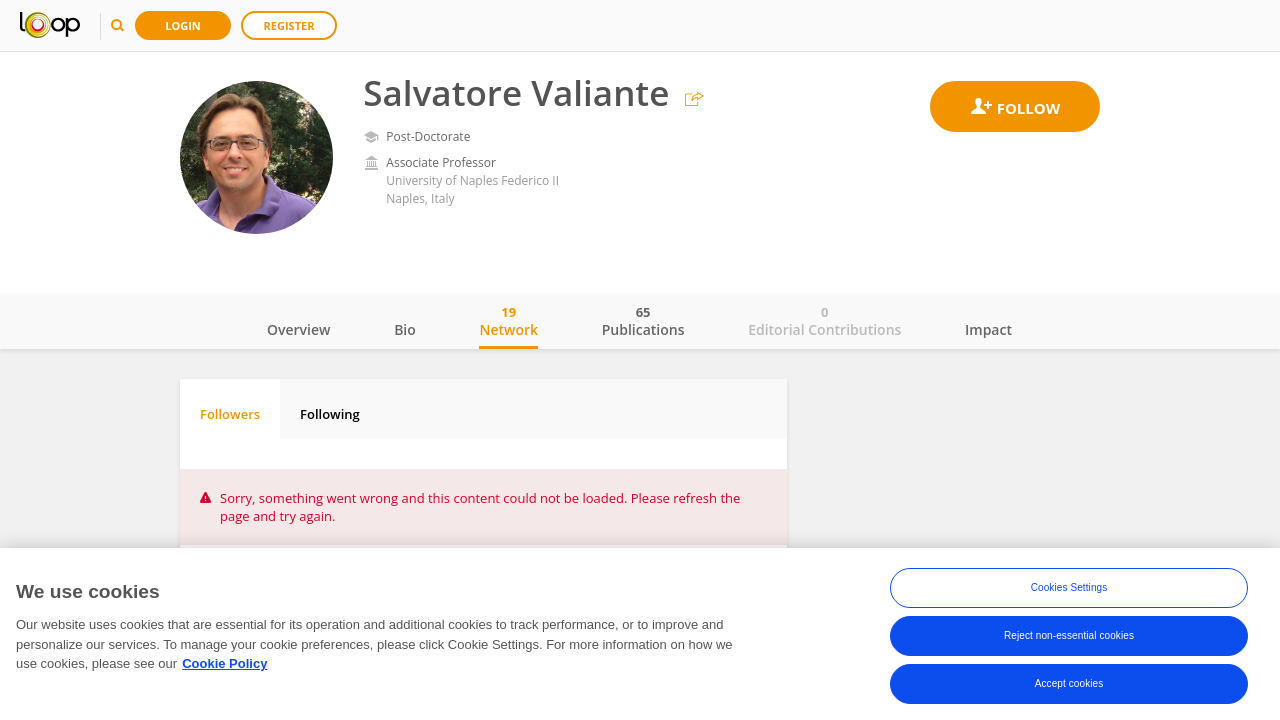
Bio (405, 329)
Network (508, 321)
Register (289, 25)
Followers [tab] (230, 414)
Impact (988, 329)
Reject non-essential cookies (1069, 639)
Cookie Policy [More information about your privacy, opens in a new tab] (224, 667)
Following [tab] (330, 414)
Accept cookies (1069, 687)
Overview (298, 329)
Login (183, 25)
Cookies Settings (1069, 591)
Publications (643, 321)
